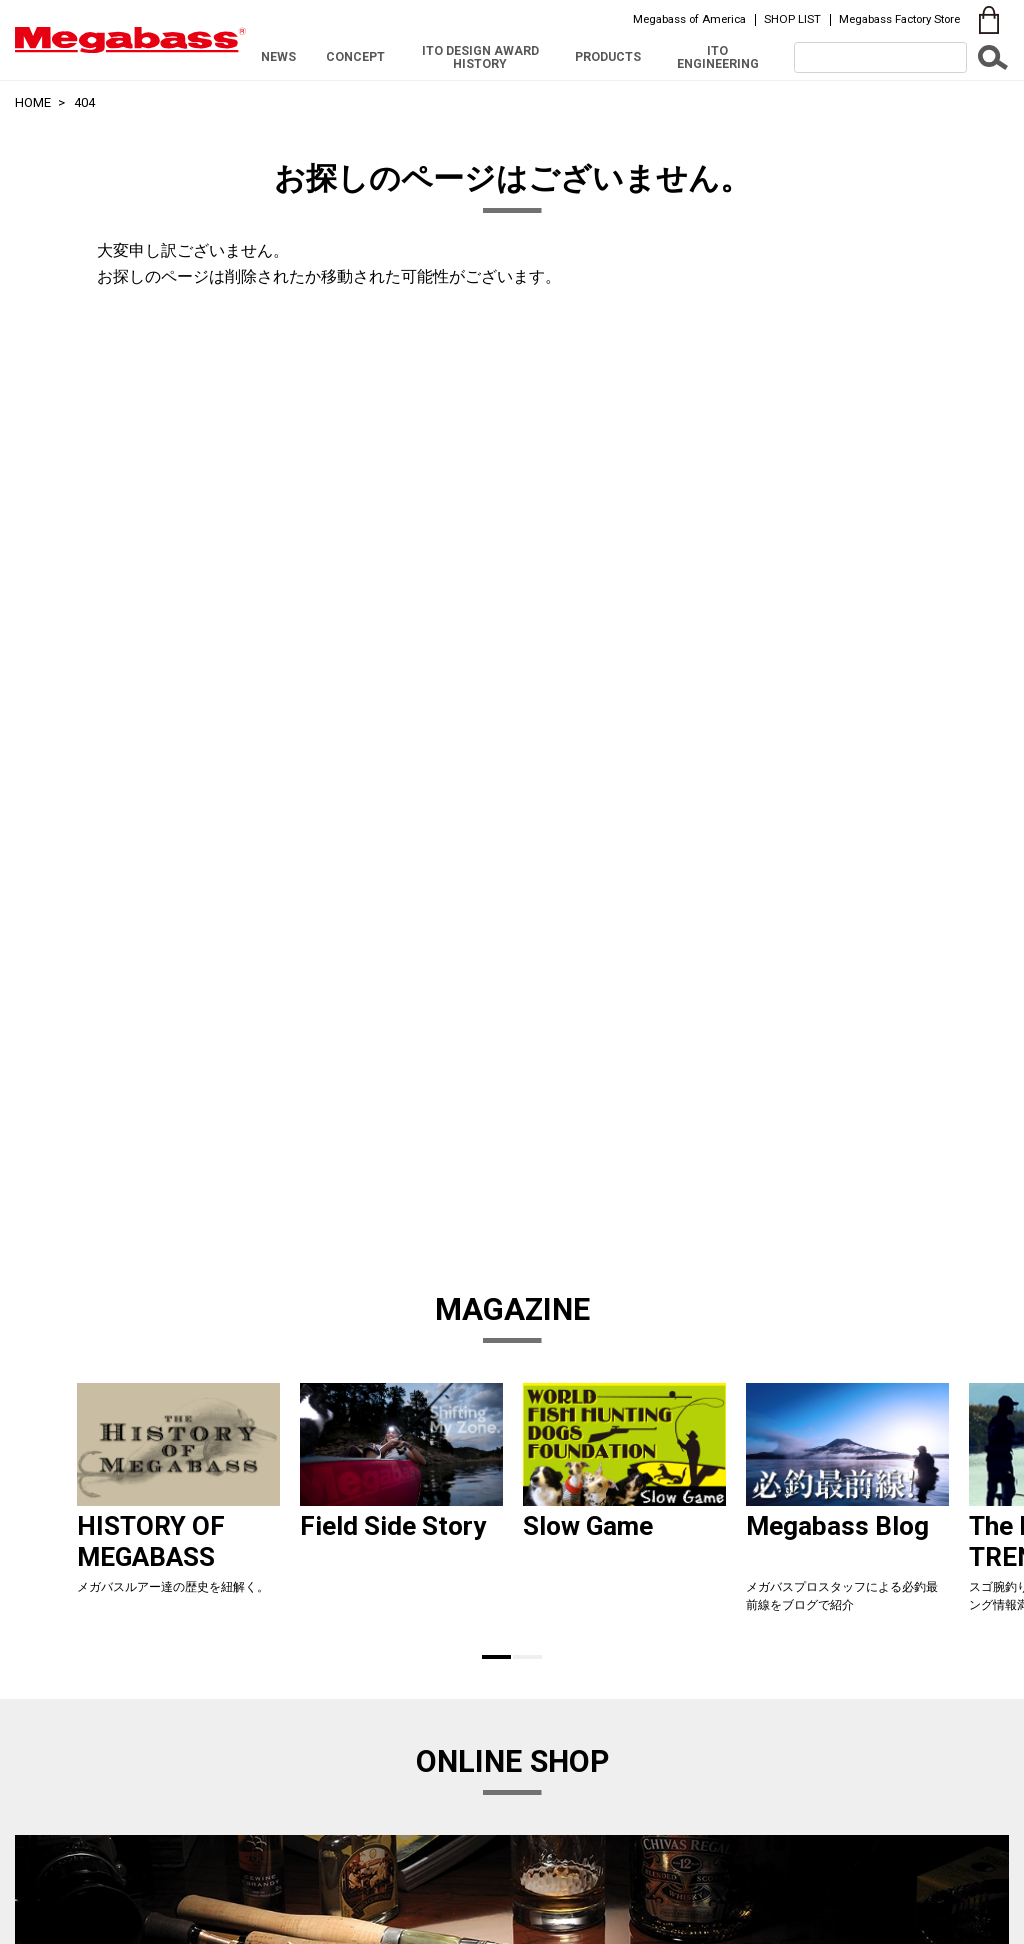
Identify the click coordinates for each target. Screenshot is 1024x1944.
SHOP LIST (792, 19)
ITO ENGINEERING (718, 57)
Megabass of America (689, 19)
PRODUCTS (608, 57)
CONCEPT (355, 57)
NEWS (278, 57)
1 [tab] (496, 1657)
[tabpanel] (178, 1506)
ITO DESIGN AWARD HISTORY (480, 57)
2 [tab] (527, 1657)
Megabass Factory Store (899, 19)
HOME (33, 102)
